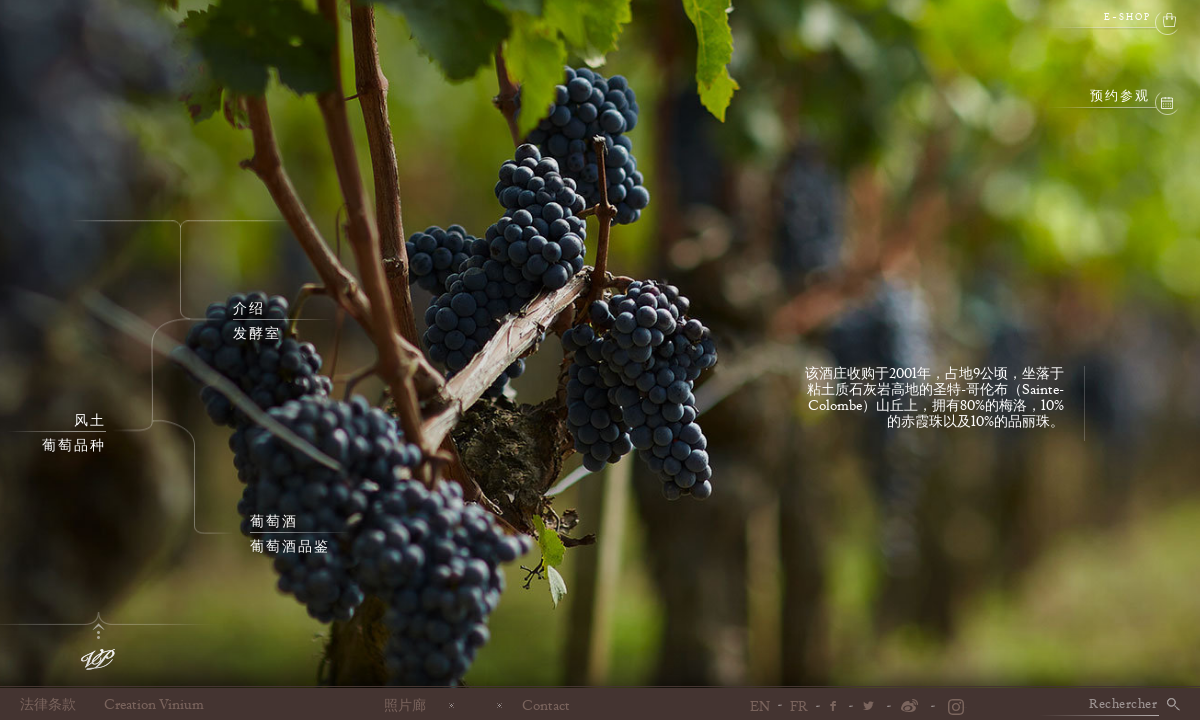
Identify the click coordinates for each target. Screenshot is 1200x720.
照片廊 (405, 705)
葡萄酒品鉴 (290, 547)
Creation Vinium (154, 705)
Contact (546, 705)
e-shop (1127, 17)
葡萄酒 (274, 522)
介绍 (249, 309)
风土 (90, 421)
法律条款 (48, 705)
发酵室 (257, 334)
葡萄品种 (74, 446)
